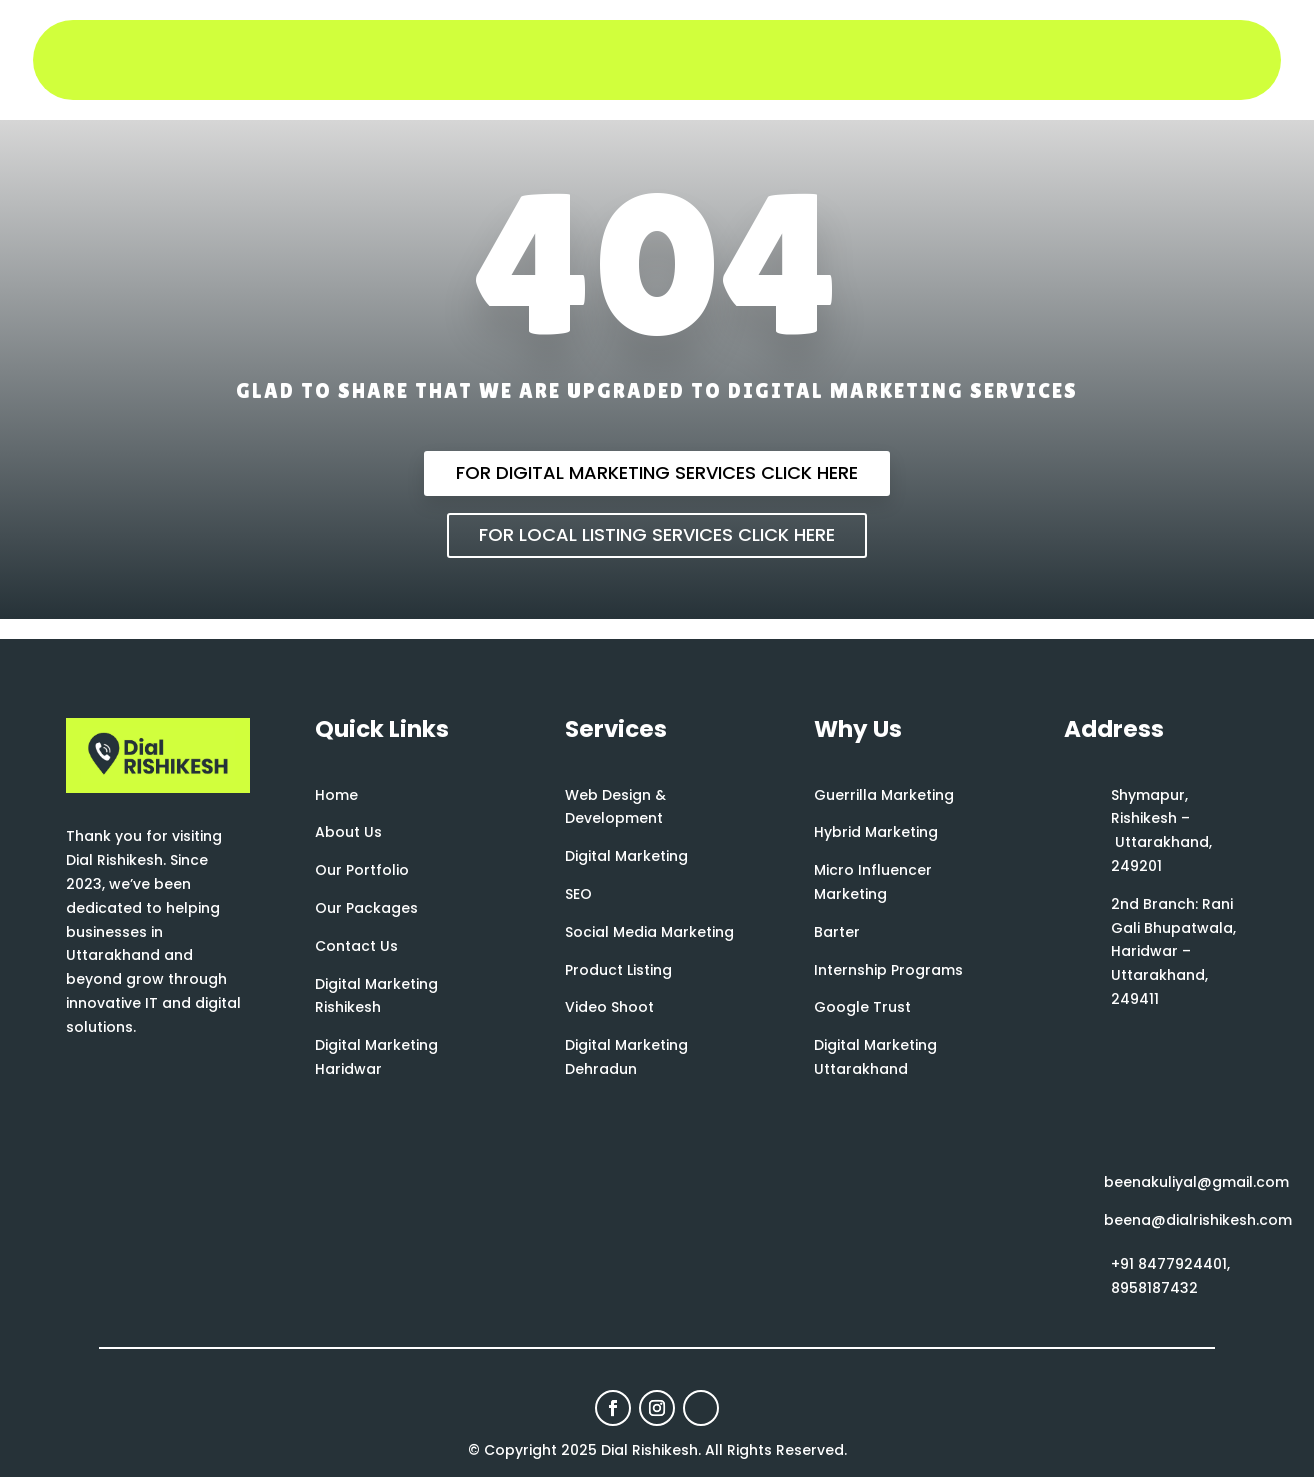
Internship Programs (888, 970)
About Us (348, 832)
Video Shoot (609, 1007)
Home (336, 795)
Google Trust (862, 1007)
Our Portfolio (362, 870)
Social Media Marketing (649, 932)
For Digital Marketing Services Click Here (657, 472)
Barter (837, 932)
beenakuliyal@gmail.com (1196, 1182)
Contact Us (356, 946)
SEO (578, 894)
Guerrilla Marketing (884, 795)
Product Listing (618, 970)
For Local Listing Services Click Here (657, 534)
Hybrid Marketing (876, 832)
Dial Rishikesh (649, 1450)
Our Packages (366, 908)
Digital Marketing (626, 856)
